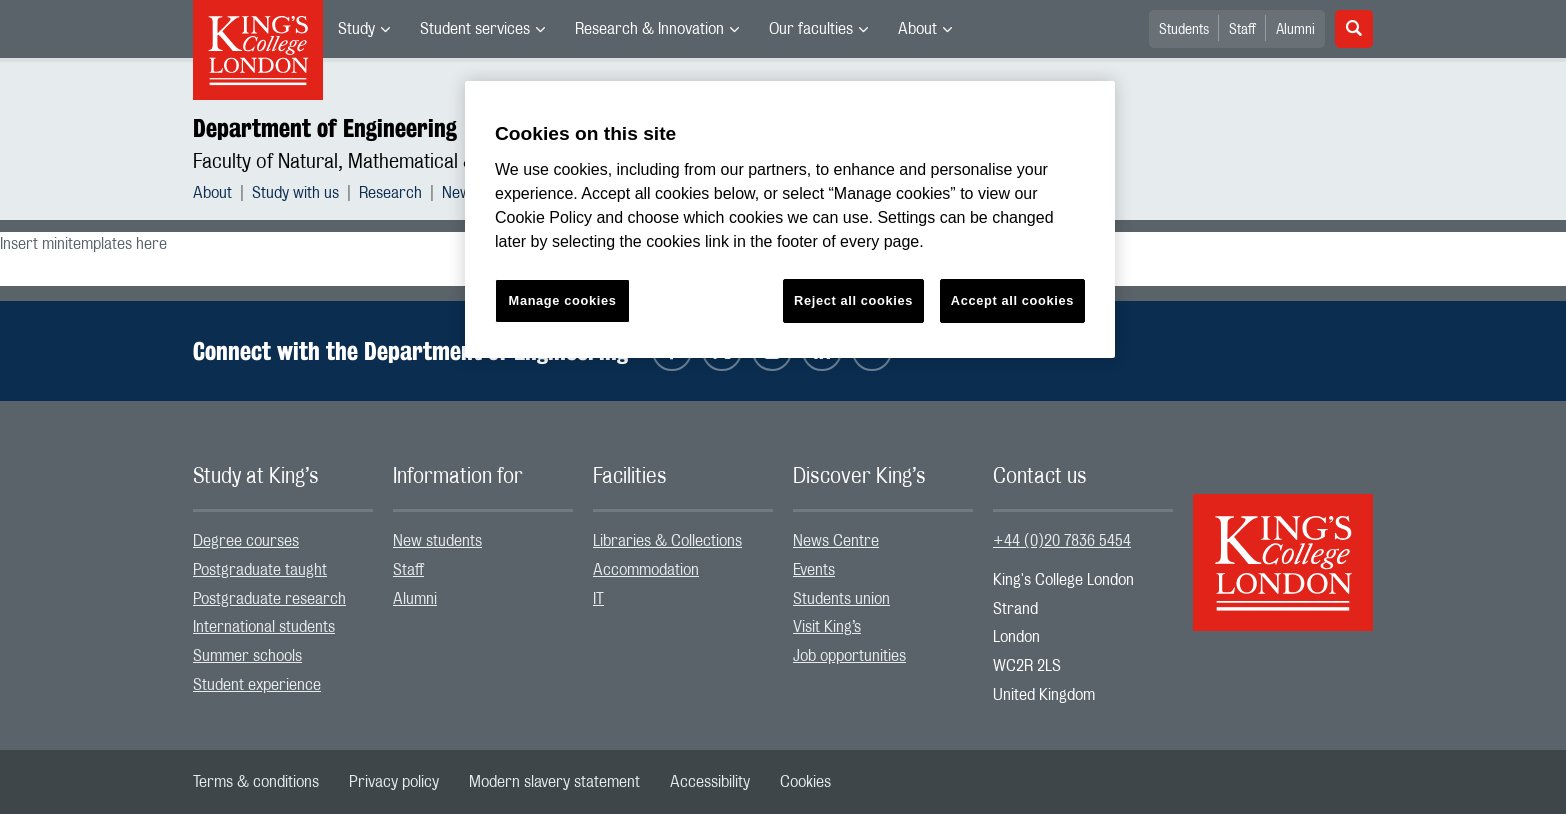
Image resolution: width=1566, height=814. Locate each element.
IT (598, 599)
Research (390, 193)
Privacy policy (394, 782)
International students (264, 627)
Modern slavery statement (554, 782)
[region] (790, 219)
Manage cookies (563, 300)
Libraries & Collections (667, 541)
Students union (841, 599)
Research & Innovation (649, 29)
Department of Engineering (325, 128)
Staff (1242, 30)
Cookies (805, 782)
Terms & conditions (256, 782)
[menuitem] (364, 29)
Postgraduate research (269, 599)
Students (1184, 30)
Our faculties (811, 29)
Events (814, 570)
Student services (475, 29)
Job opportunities (849, 656)
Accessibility (710, 782)
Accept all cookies (1012, 300)
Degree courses (246, 541)
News (460, 193)
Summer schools (247, 656)
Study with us (295, 193)
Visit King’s (827, 627)
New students (437, 541)
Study (356, 29)
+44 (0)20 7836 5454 (1062, 541)
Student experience (257, 685)
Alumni (1295, 30)
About (917, 29)
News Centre (836, 541)
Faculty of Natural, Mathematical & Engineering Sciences (424, 162)
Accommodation (646, 570)
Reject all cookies (853, 300)
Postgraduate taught (260, 570)
